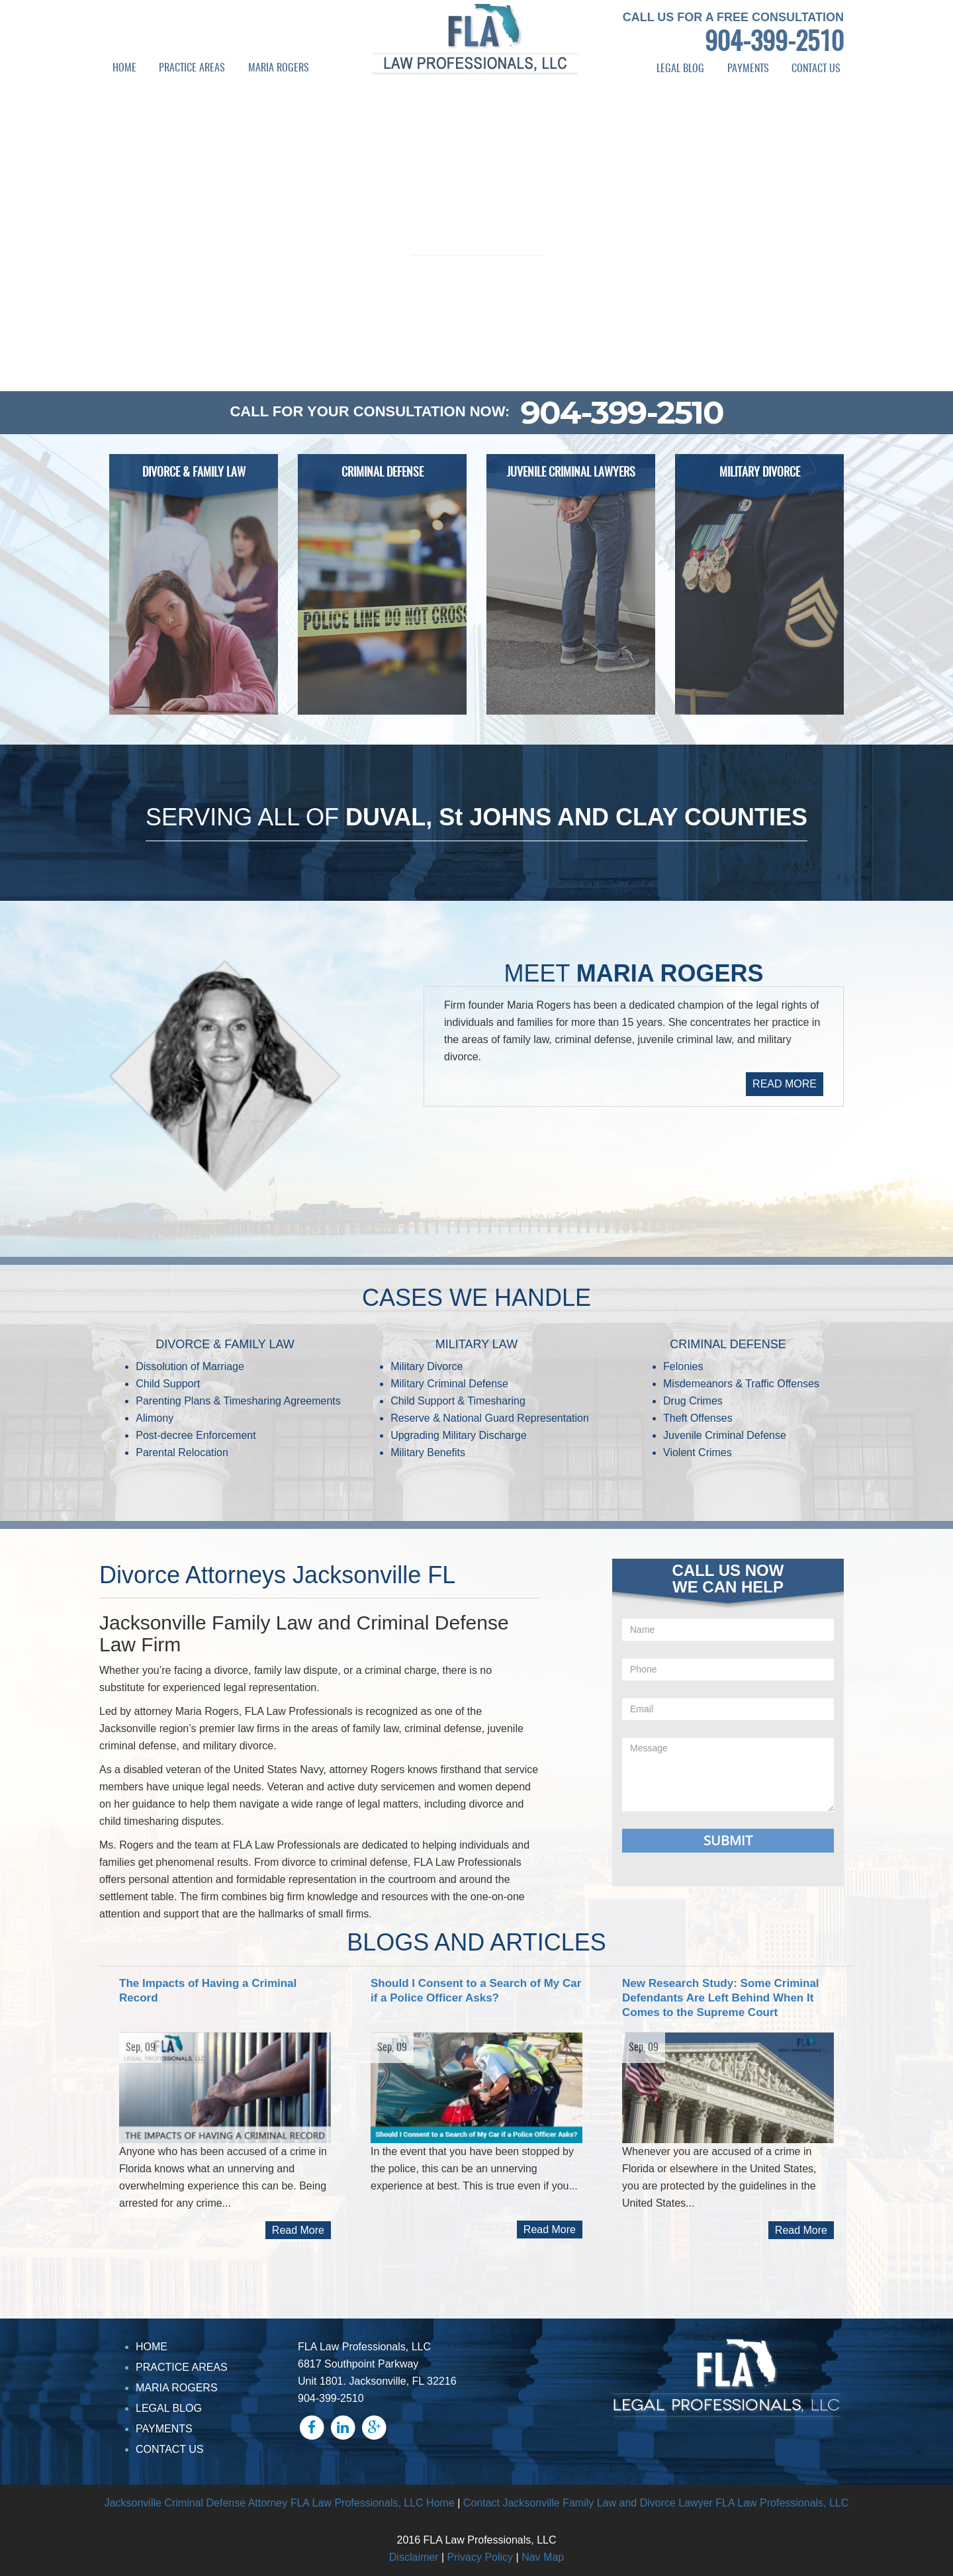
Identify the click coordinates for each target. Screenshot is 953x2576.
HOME (124, 68)
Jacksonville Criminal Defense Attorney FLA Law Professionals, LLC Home (280, 2502)
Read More (298, 2230)
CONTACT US (816, 69)
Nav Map (543, 2557)
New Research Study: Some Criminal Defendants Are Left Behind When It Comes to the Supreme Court (720, 1998)
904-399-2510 (774, 43)
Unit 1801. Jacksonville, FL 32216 (377, 2381)
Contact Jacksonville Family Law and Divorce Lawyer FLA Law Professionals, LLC (655, 2502)
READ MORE (784, 1083)
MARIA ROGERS (278, 68)
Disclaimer (414, 2557)
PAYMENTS (748, 69)
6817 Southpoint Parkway (358, 2363)
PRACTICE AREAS (192, 68)
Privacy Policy (480, 2557)
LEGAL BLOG (680, 69)
